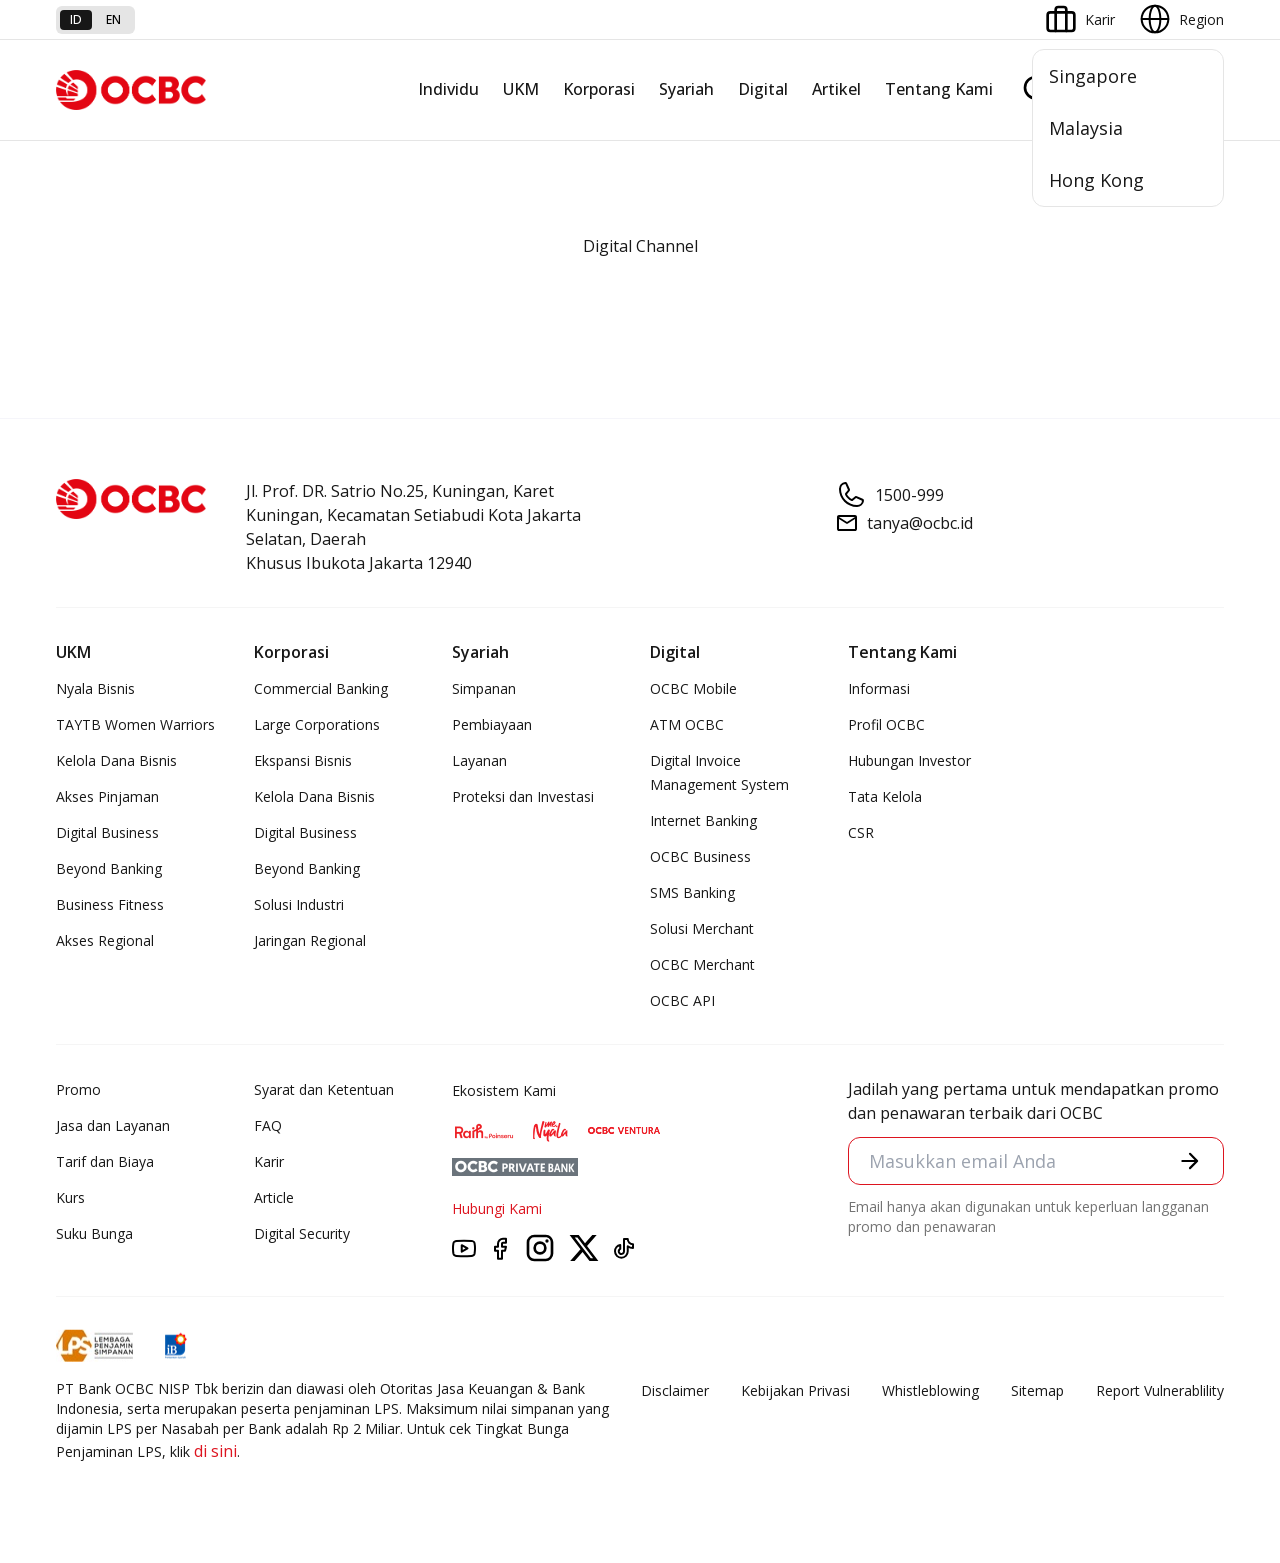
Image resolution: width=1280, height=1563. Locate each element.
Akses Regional (105, 940)
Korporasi (599, 89)
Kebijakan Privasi (795, 1390)
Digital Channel (640, 246)
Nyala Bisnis (95, 688)
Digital (763, 89)
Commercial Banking (321, 688)
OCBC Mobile (693, 688)
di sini (215, 1451)
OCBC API (682, 1000)
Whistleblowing (930, 1390)
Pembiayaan (492, 724)
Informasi (879, 688)
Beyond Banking (109, 868)
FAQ (268, 1125)
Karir (269, 1161)
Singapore (1093, 76)
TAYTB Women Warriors (135, 724)
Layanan (479, 760)
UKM (521, 89)
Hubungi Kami (497, 1208)
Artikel (836, 89)
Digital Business (107, 832)
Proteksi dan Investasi (523, 796)
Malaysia (1086, 128)
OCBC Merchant (702, 964)
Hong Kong (1096, 180)
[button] (1190, 1161)
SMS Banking (692, 892)
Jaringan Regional (310, 940)
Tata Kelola (885, 796)
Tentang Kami (939, 89)
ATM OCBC (687, 724)
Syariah (686, 89)
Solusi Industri (299, 904)
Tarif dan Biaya (105, 1161)
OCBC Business (700, 856)
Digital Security (302, 1233)
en (113, 19)
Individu (448, 89)
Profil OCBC (886, 724)
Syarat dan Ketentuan (324, 1089)
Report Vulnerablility (1160, 1390)
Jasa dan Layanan (113, 1125)
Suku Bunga (94, 1233)
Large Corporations (317, 724)
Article (274, 1197)
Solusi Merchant (702, 928)
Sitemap (1037, 1390)
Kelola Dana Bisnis (116, 760)
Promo (78, 1089)
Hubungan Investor (909, 760)
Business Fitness (110, 904)
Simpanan (484, 688)
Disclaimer (675, 1390)
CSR (861, 832)
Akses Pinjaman (107, 796)
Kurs (70, 1197)
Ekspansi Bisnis (303, 760)
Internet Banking (703, 820)
